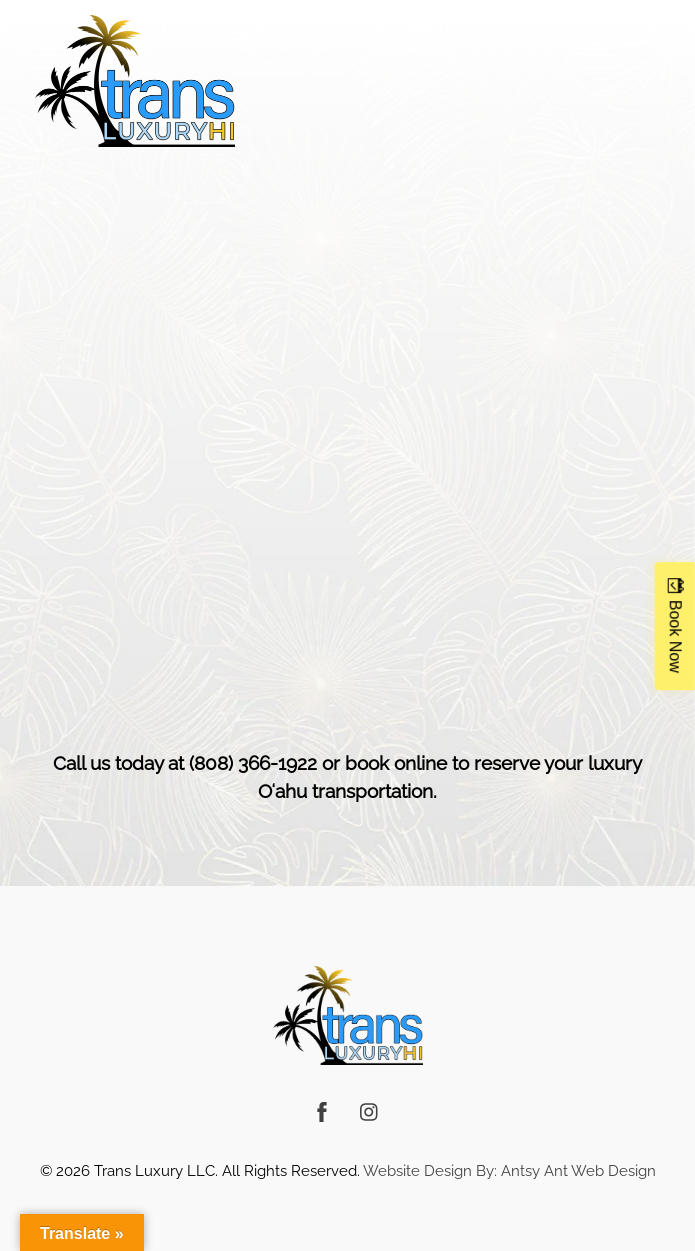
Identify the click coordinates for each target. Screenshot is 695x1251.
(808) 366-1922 (253, 763)
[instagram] (370, 1109)
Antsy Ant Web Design (578, 1170)
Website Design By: (430, 1170)
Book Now (675, 635)
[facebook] (322, 1109)
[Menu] (642, 27)
